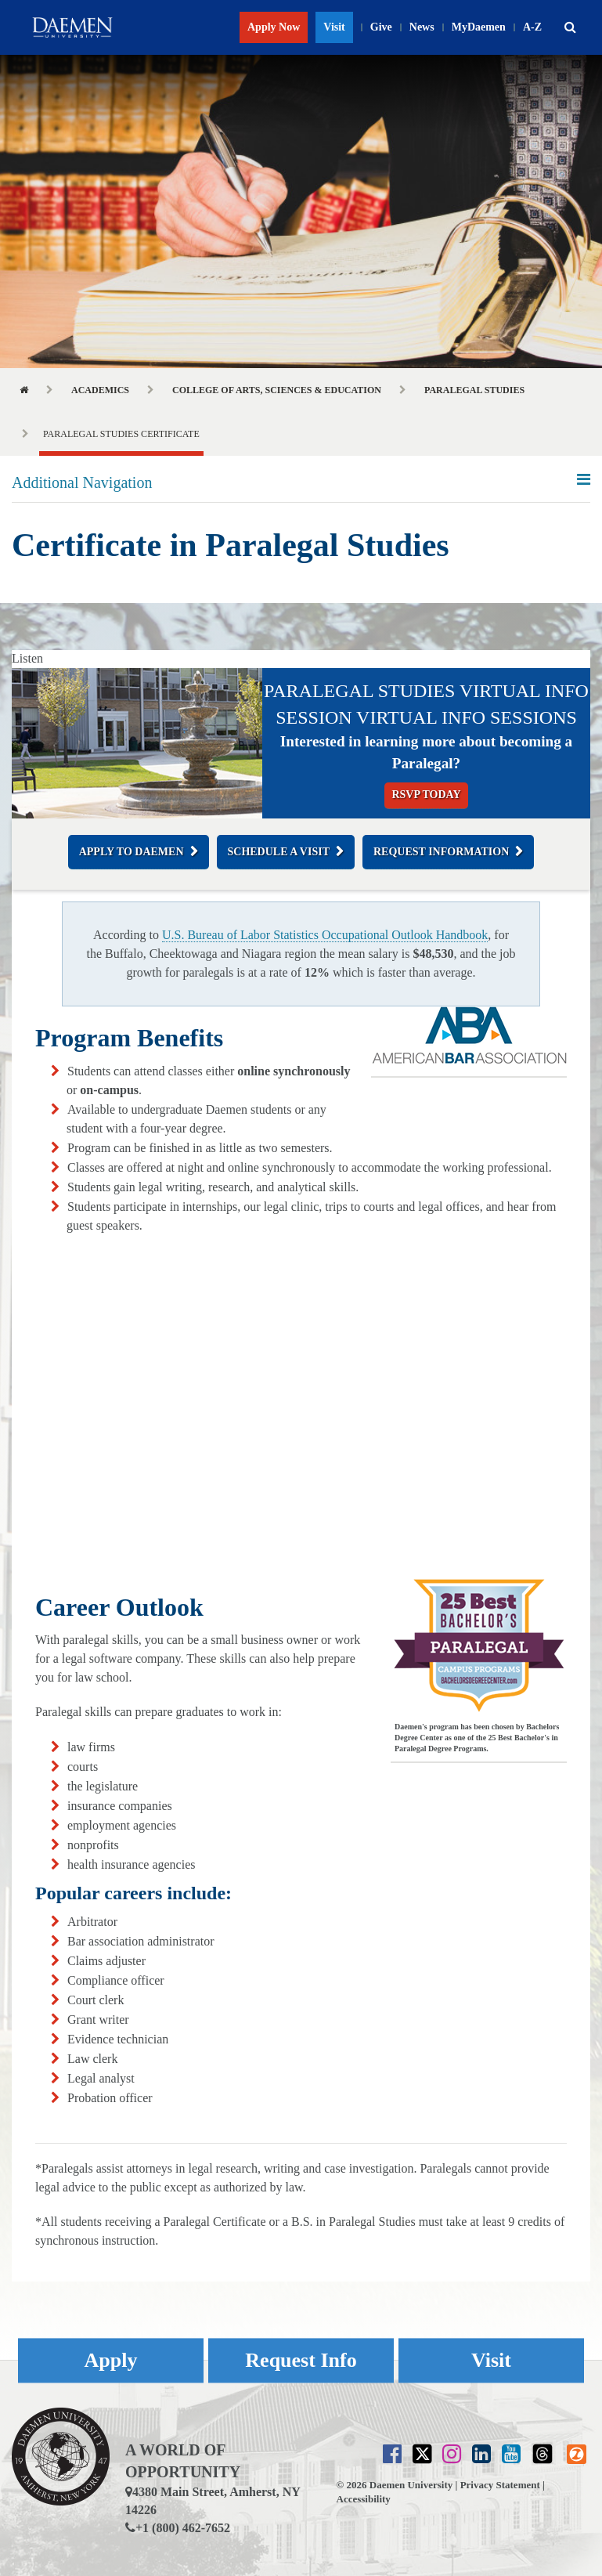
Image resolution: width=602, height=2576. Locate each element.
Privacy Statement (500, 2485)
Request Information (441, 852)
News (421, 27)
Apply (111, 2360)
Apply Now (273, 27)
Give (381, 27)
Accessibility (364, 2499)
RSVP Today (425, 794)
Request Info (300, 2360)
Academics (100, 390)
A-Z (532, 27)
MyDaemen (479, 27)
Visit (333, 27)
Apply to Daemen (131, 852)
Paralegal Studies (474, 390)
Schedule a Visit (279, 852)
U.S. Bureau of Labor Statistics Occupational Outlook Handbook (325, 934)
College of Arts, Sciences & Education (276, 390)
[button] (570, 27)
